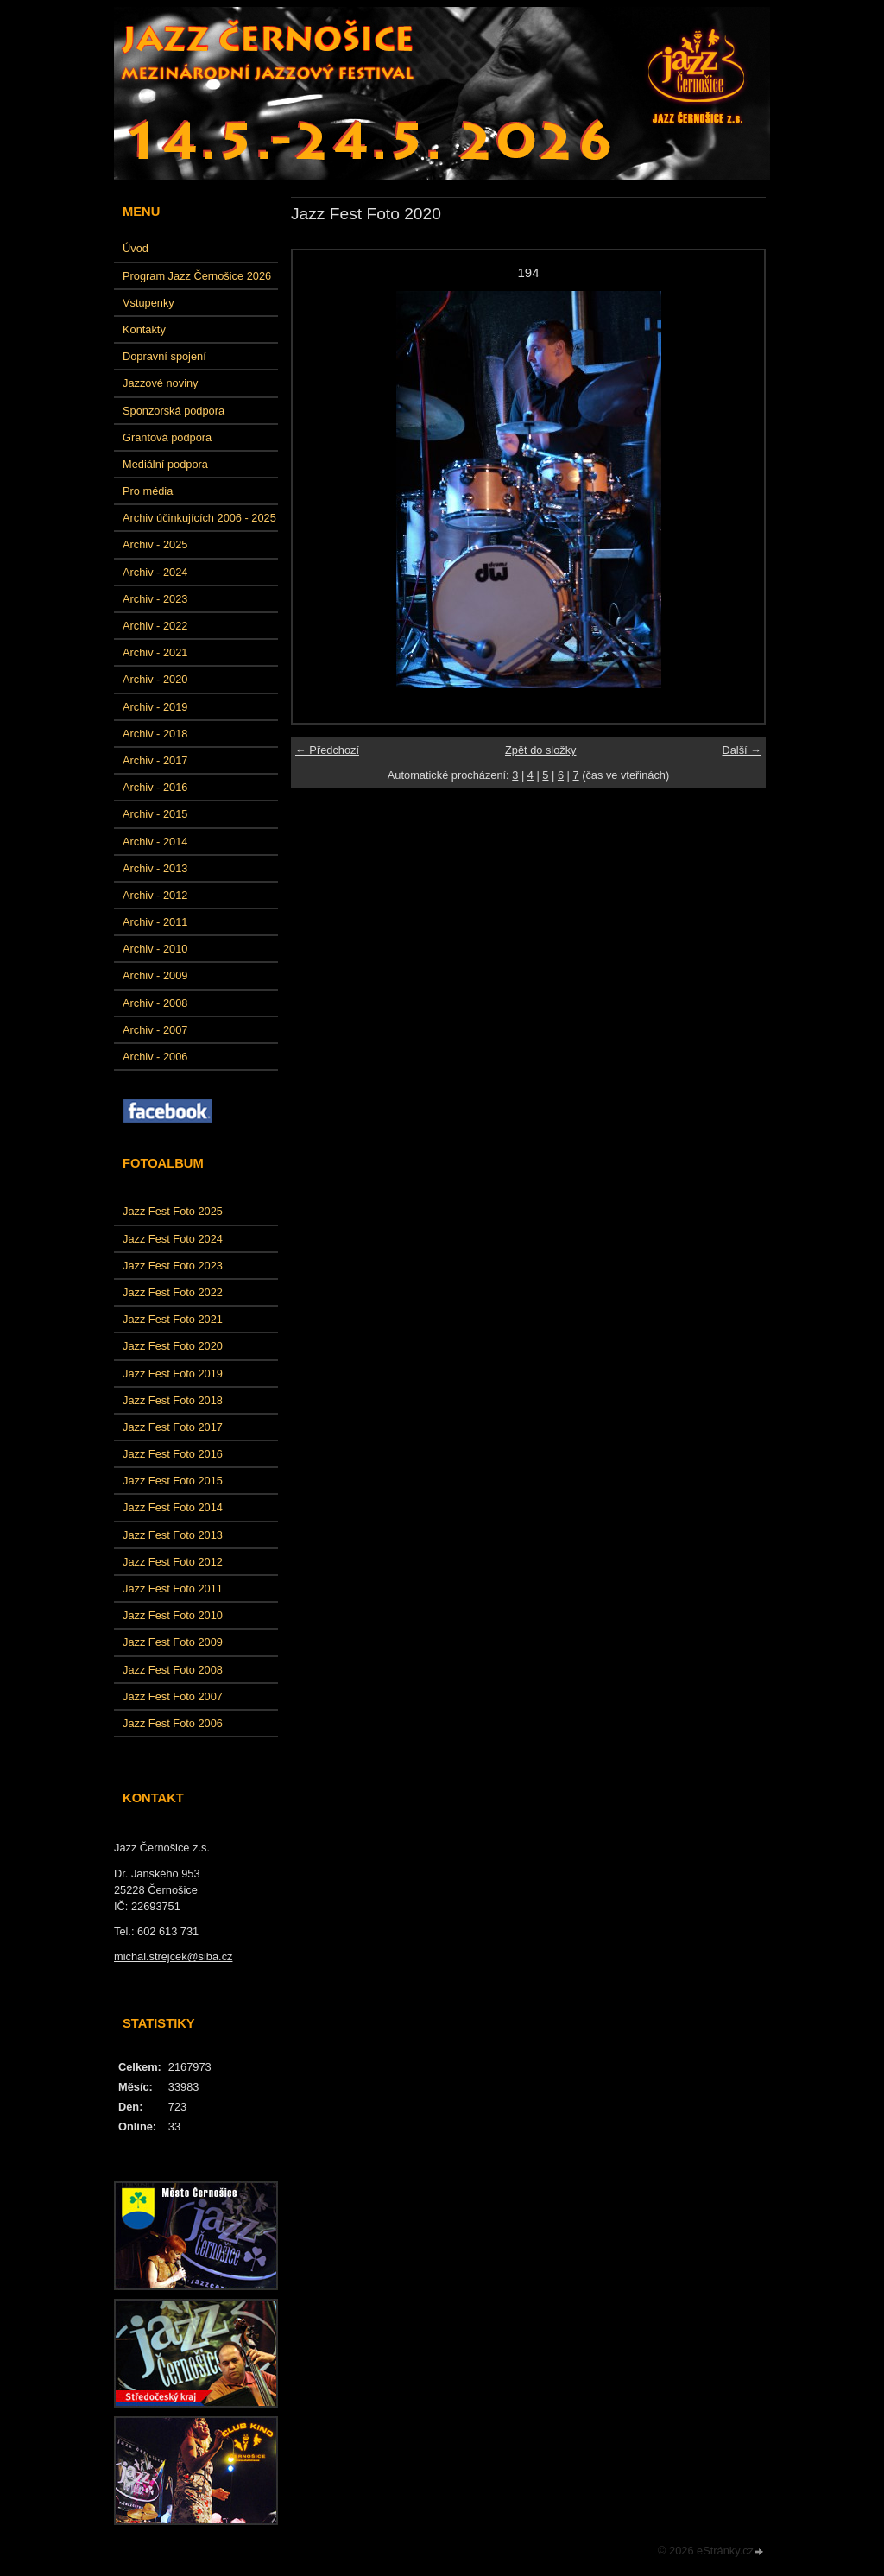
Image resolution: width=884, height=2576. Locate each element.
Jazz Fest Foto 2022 (173, 1292)
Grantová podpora (167, 437)
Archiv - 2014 (155, 841)
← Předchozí (327, 750)
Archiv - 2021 (155, 652)
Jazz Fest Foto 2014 (173, 1507)
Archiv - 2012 (155, 895)
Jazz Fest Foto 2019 (173, 1373)
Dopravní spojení (164, 356)
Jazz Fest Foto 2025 (173, 1211)
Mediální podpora (165, 464)
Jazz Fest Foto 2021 (173, 1319)
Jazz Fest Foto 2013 (173, 1535)
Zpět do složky (541, 750)
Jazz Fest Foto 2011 (173, 1588)
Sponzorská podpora (173, 410)
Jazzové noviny (161, 383)
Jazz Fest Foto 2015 (173, 1480)
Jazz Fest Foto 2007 (173, 1696)
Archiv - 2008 (155, 1003)
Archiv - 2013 (155, 868)
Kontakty (144, 329)
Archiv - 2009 (155, 975)
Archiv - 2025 (155, 544)
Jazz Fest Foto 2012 (173, 1561)
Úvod (135, 248)
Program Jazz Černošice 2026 (197, 275)
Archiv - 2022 (155, 625)
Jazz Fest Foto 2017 (173, 1427)
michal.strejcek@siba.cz (173, 1956)
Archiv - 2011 (155, 921)
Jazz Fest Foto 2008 (173, 1669)
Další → (741, 750)
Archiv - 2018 (155, 733)
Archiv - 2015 (155, 813)
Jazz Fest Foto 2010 (173, 1615)
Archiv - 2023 (155, 598)
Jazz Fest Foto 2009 (173, 1642)
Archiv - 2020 (155, 679)
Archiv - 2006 (155, 1056)
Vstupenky (148, 302)
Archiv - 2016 (155, 787)
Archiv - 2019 (155, 706)
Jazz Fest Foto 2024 (173, 1238)
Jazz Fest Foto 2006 (173, 1723)
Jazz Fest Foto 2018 (173, 1400)
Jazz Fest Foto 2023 (173, 1265)
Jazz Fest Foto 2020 (173, 1345)
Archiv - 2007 (155, 1029)
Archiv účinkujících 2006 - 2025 (199, 517)
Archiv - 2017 (155, 760)
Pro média (148, 490)
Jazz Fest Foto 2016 (173, 1453)
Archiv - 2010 (155, 948)
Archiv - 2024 (155, 572)
